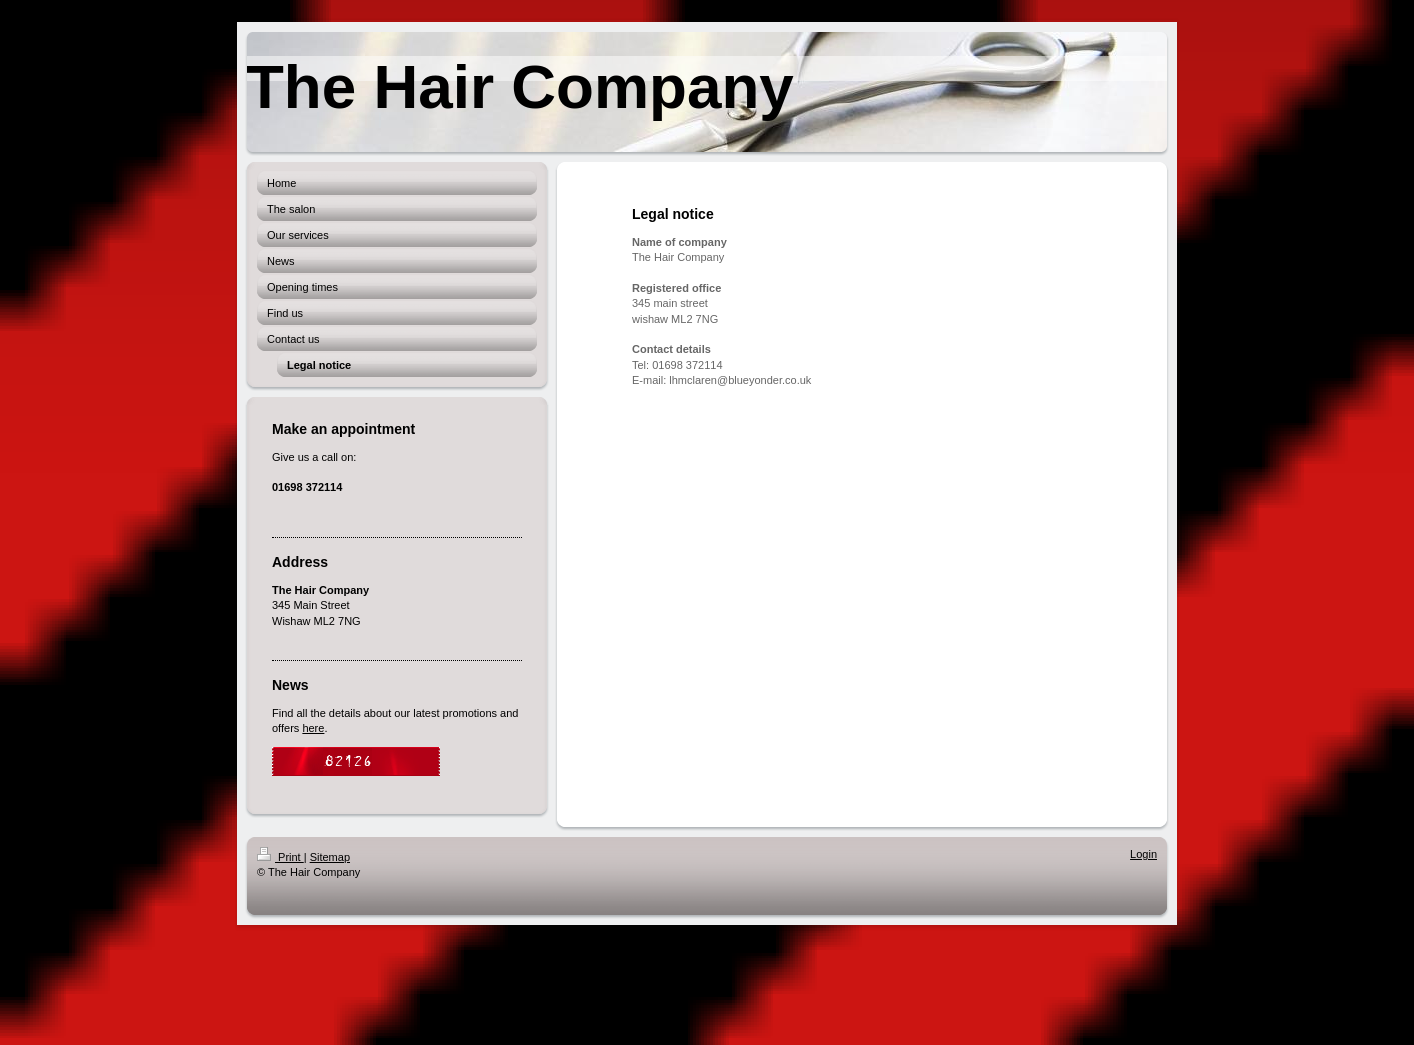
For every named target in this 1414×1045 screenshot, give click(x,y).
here (313, 728)
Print (280, 857)
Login (1143, 854)
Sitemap (330, 857)
